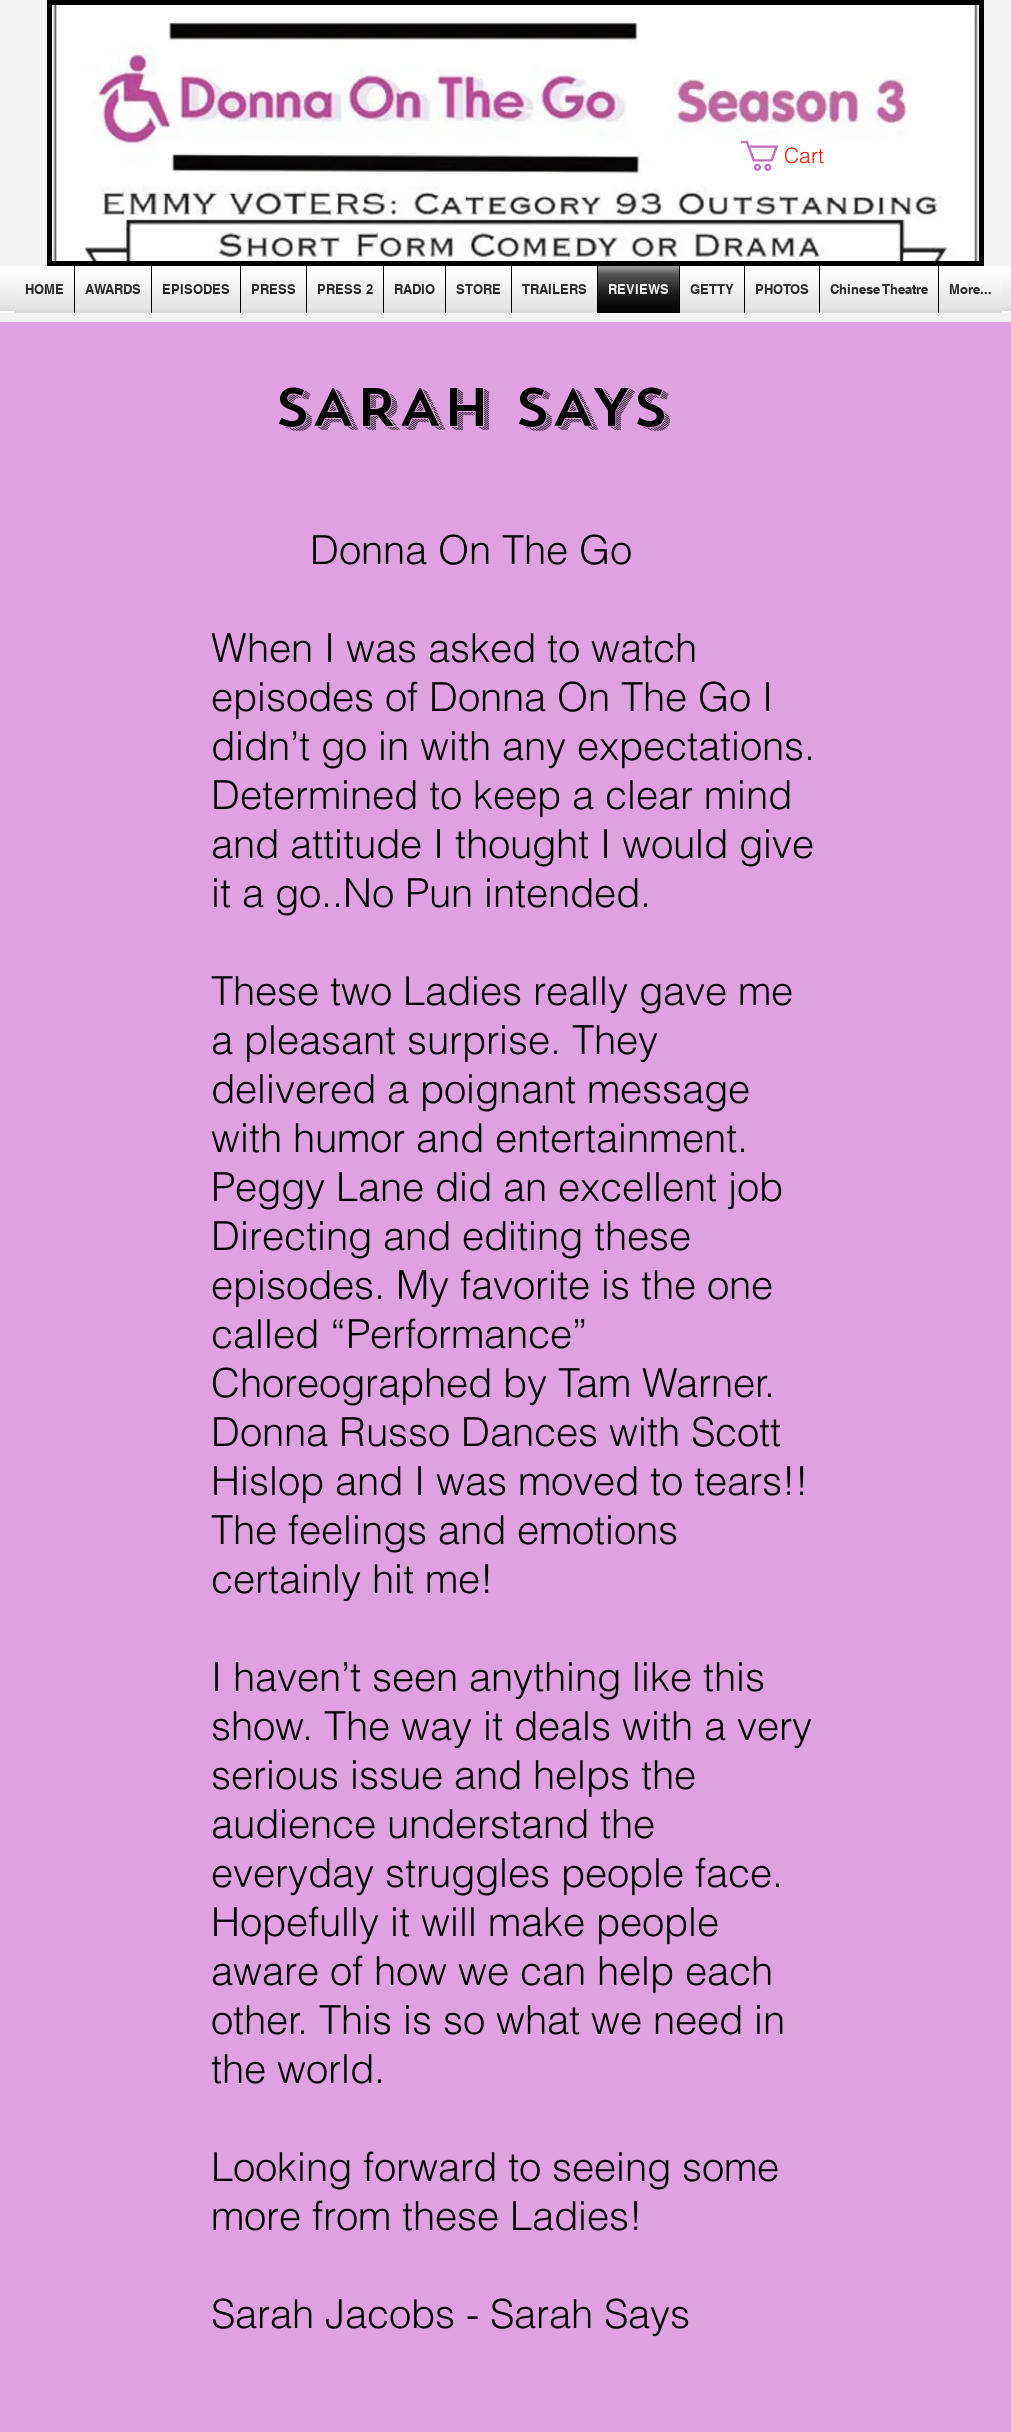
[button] (797, 156)
